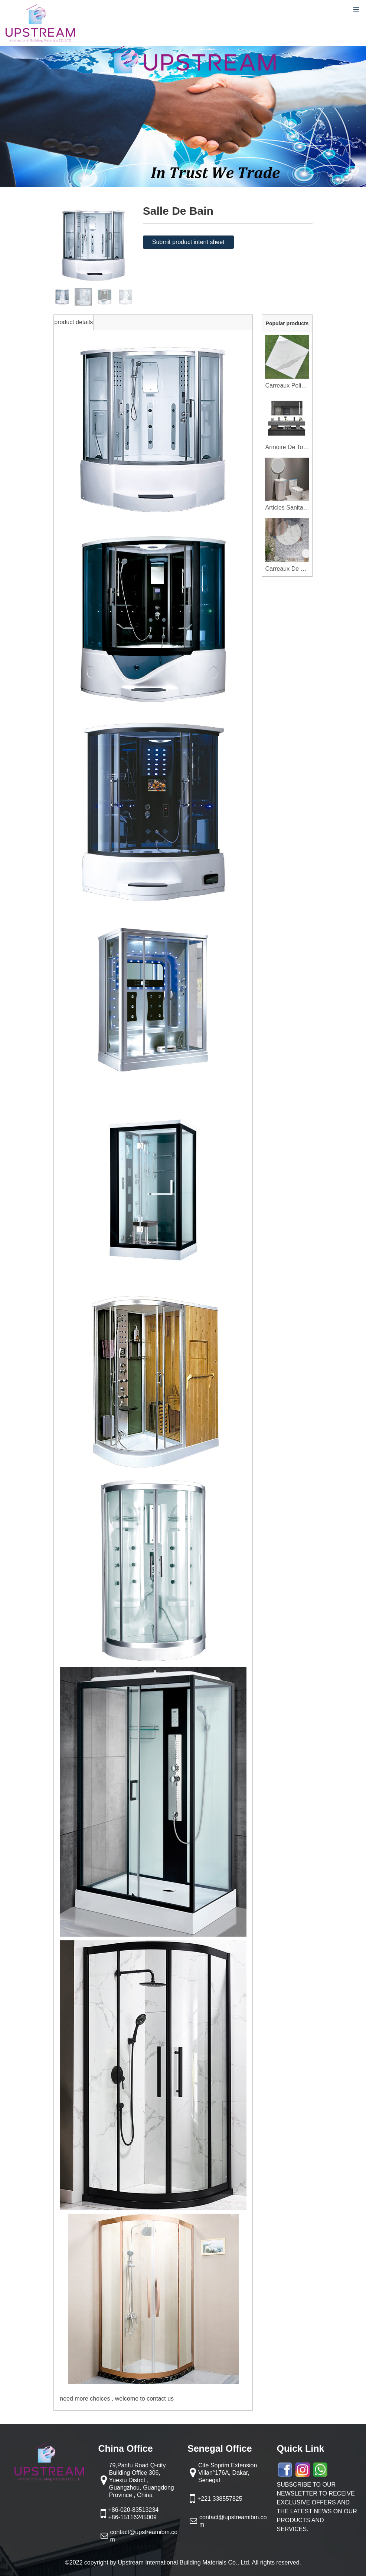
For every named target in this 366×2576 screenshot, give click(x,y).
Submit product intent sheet (188, 242)
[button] (126, 295)
